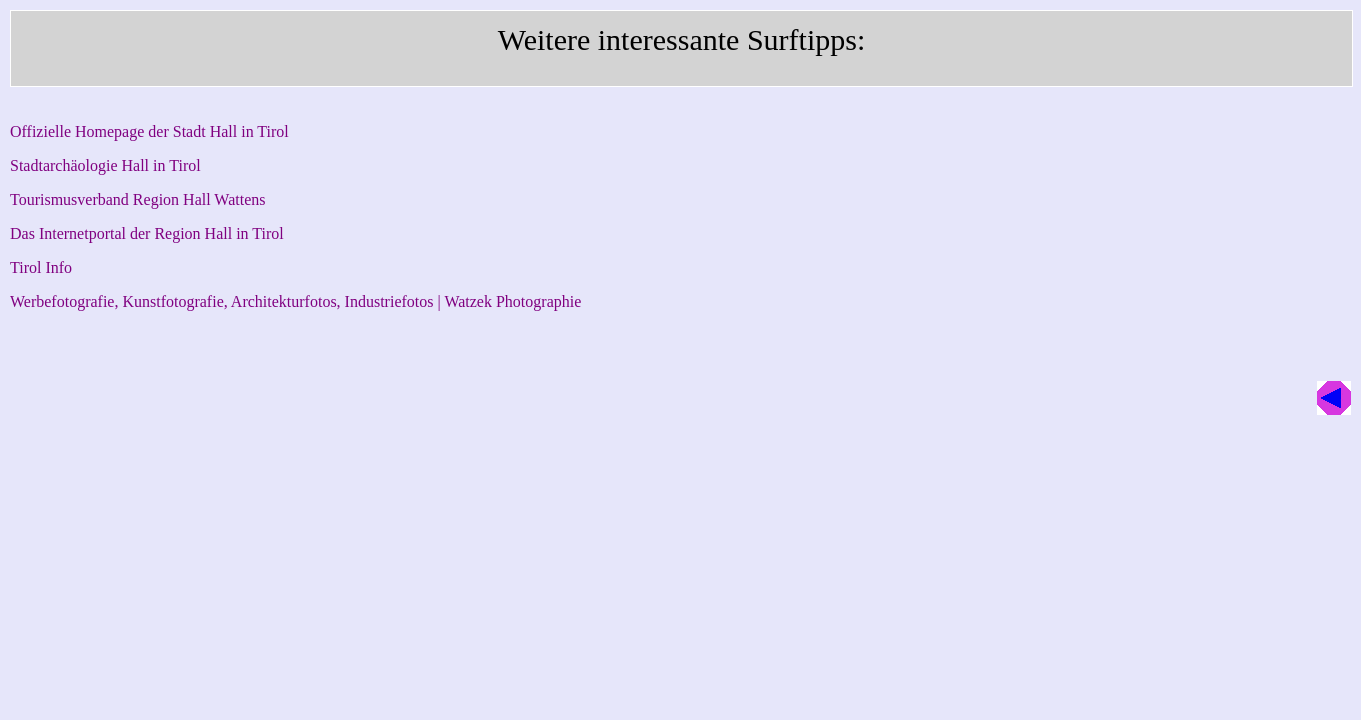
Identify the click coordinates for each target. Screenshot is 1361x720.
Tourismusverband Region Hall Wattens (137, 199)
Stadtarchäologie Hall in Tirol (105, 165)
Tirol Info (41, 267)
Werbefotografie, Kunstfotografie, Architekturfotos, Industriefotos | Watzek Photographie (295, 301)
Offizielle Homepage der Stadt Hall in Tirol (149, 131)
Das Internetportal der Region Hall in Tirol (147, 233)
